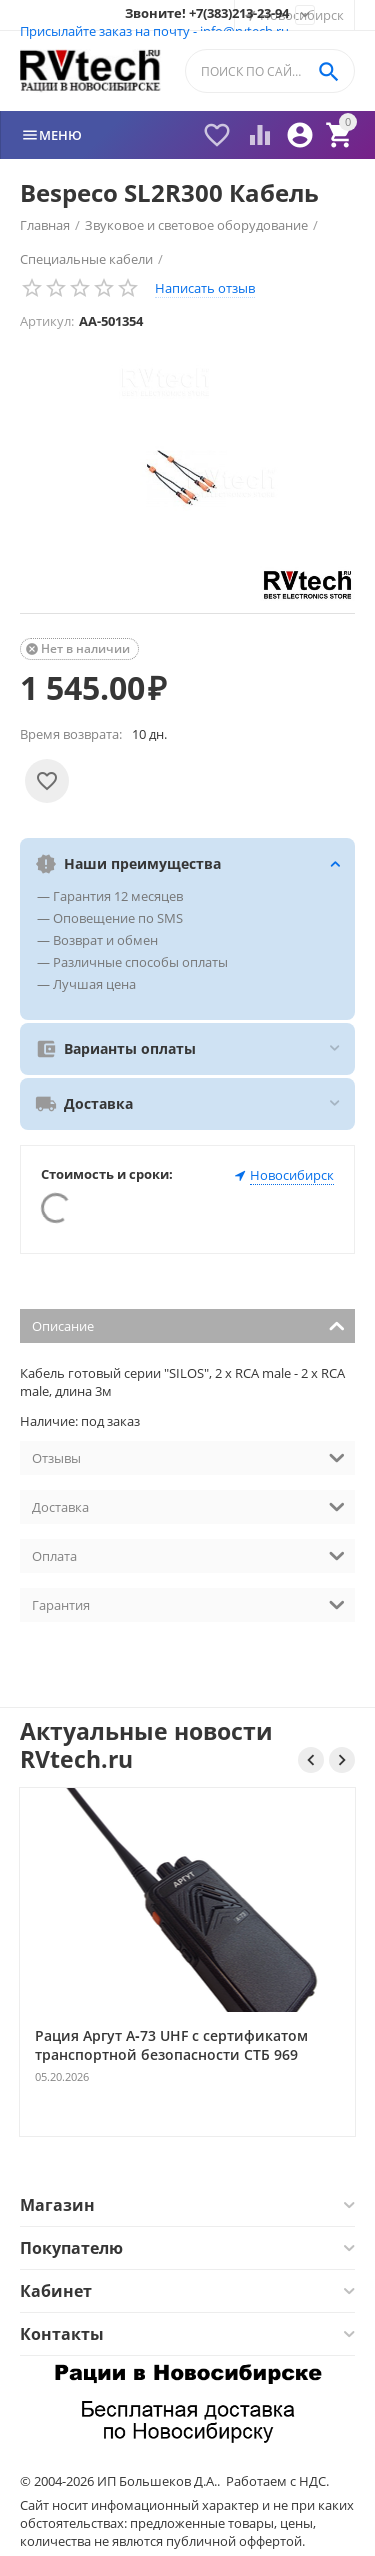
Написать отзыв (205, 288)
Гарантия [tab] (188, 1603)
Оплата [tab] (188, 1554)
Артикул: (47, 321)
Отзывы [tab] (188, 1456)
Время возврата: (71, 734)
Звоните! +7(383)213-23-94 (207, 14)
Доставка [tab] (188, 1505)
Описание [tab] (188, 1324)
